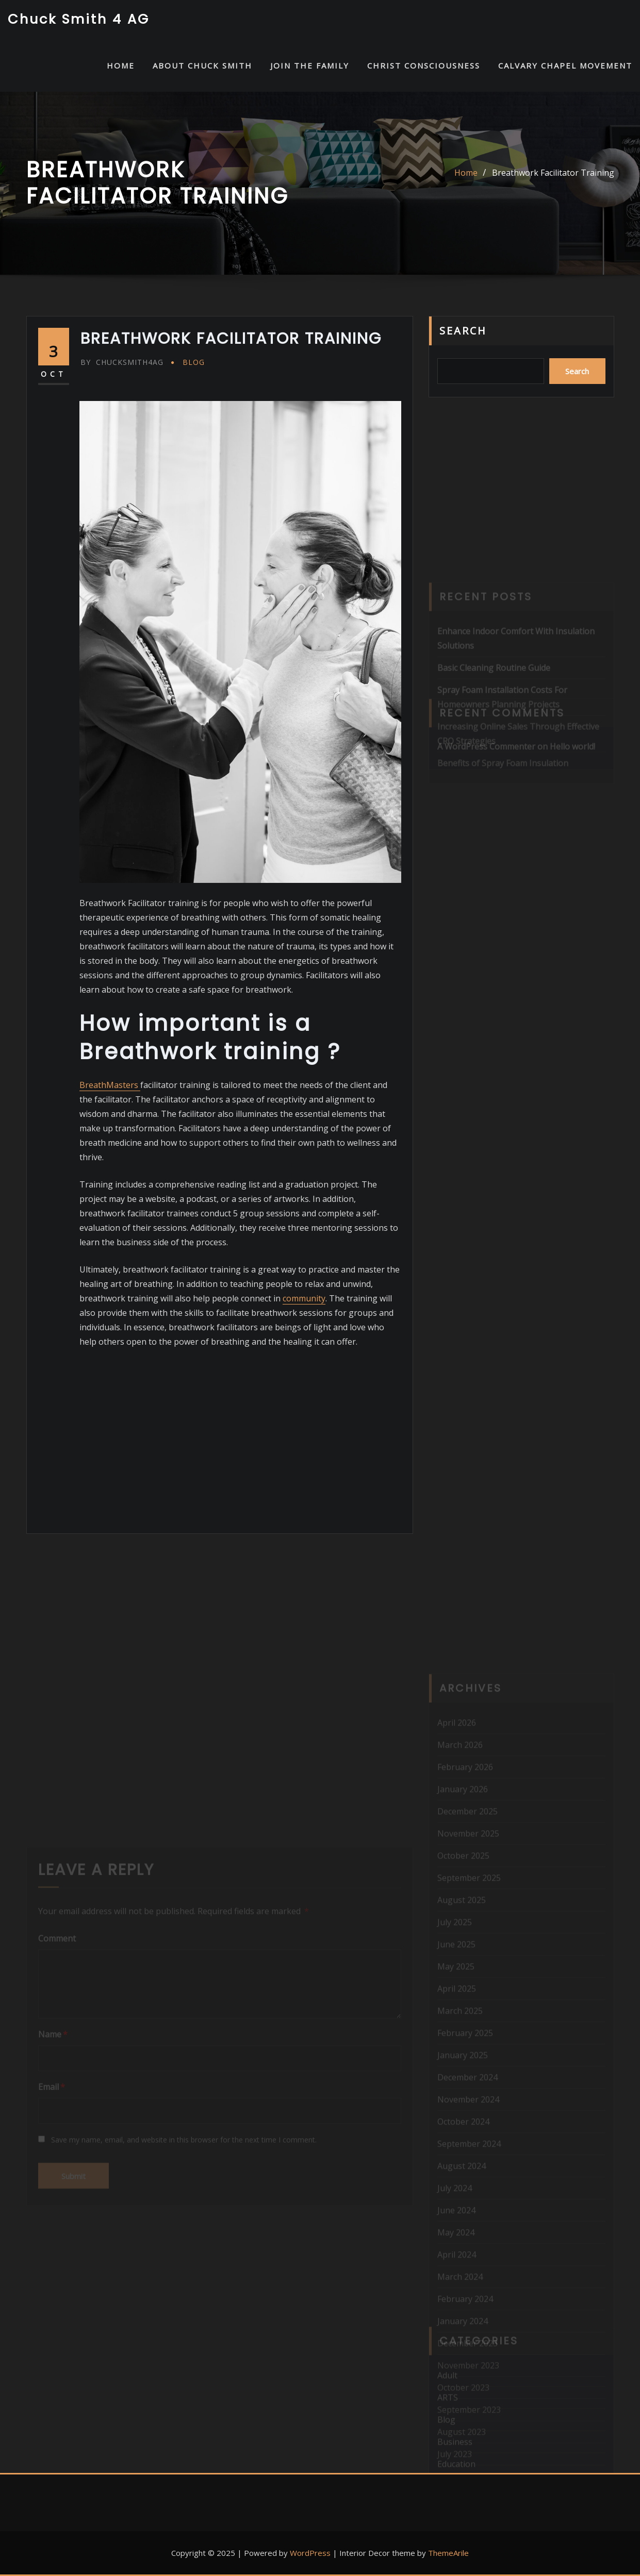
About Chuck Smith (202, 65)
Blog (194, 362)
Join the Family (309, 65)
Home (466, 172)
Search (463, 331)
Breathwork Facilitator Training (553, 172)
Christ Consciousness (423, 65)
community (304, 1298)
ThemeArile (448, 2553)
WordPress (310, 2553)
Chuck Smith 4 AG (79, 19)
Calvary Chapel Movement (565, 65)
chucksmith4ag (121, 362)
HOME (121, 65)
